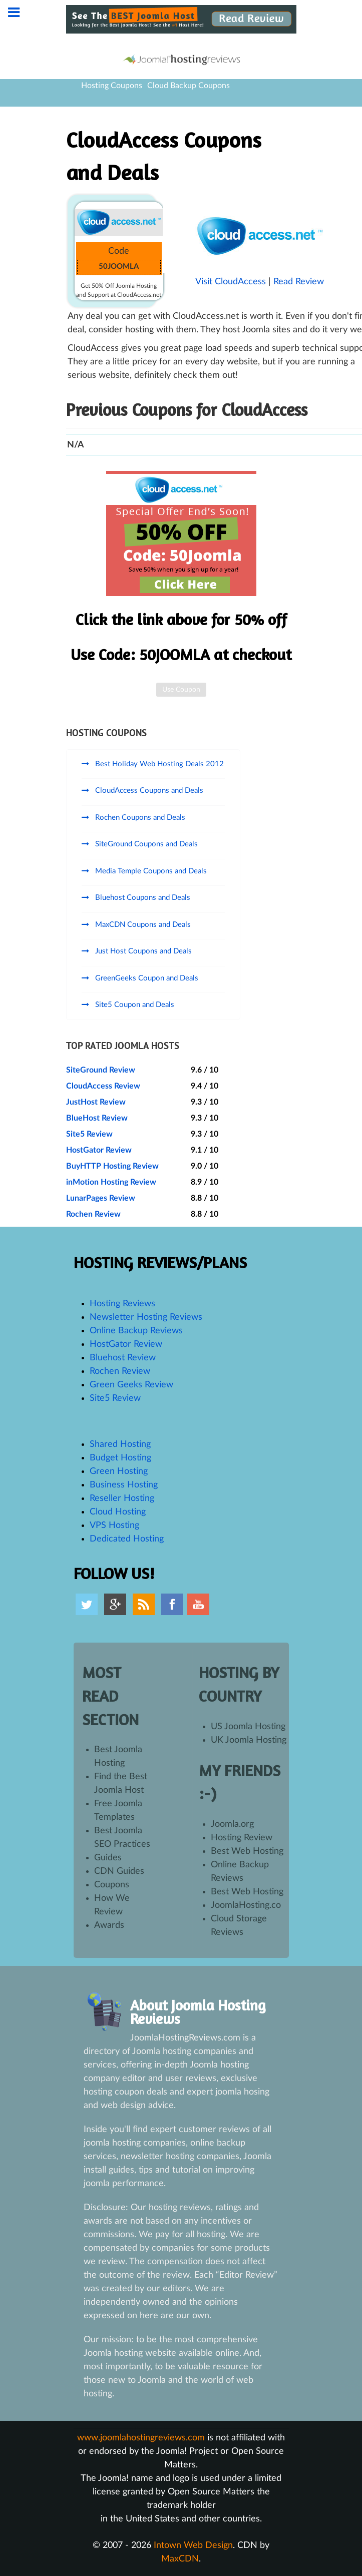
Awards (109, 1925)
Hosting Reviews (122, 1303)
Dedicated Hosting (127, 1538)
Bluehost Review (123, 1357)
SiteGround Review (100, 1070)
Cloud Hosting (118, 1511)
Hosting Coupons (111, 86)
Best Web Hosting (247, 1851)
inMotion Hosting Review (111, 1182)
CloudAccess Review (103, 1086)
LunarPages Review (100, 1198)
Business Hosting (124, 1484)
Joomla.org (232, 1824)
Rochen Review (93, 1214)
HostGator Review (99, 1150)
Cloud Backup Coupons (188, 86)
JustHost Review (96, 1102)
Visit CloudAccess (230, 281)
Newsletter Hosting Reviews (146, 1317)
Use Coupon (181, 689)
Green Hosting (119, 1471)
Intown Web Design (193, 2545)
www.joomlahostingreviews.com (141, 2437)
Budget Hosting (120, 1457)
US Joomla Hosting (248, 1726)
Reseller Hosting (122, 1498)
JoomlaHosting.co (246, 1905)
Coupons (111, 1884)
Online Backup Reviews (136, 1330)
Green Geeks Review (131, 1384)
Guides (108, 1857)
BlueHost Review (97, 1118)
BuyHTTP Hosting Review (112, 1166)
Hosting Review (241, 1837)
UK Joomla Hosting (248, 1740)
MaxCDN (180, 2558)
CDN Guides (119, 1871)
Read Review (298, 281)
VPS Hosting (114, 1525)
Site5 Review (89, 1134)
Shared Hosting (120, 1444)
